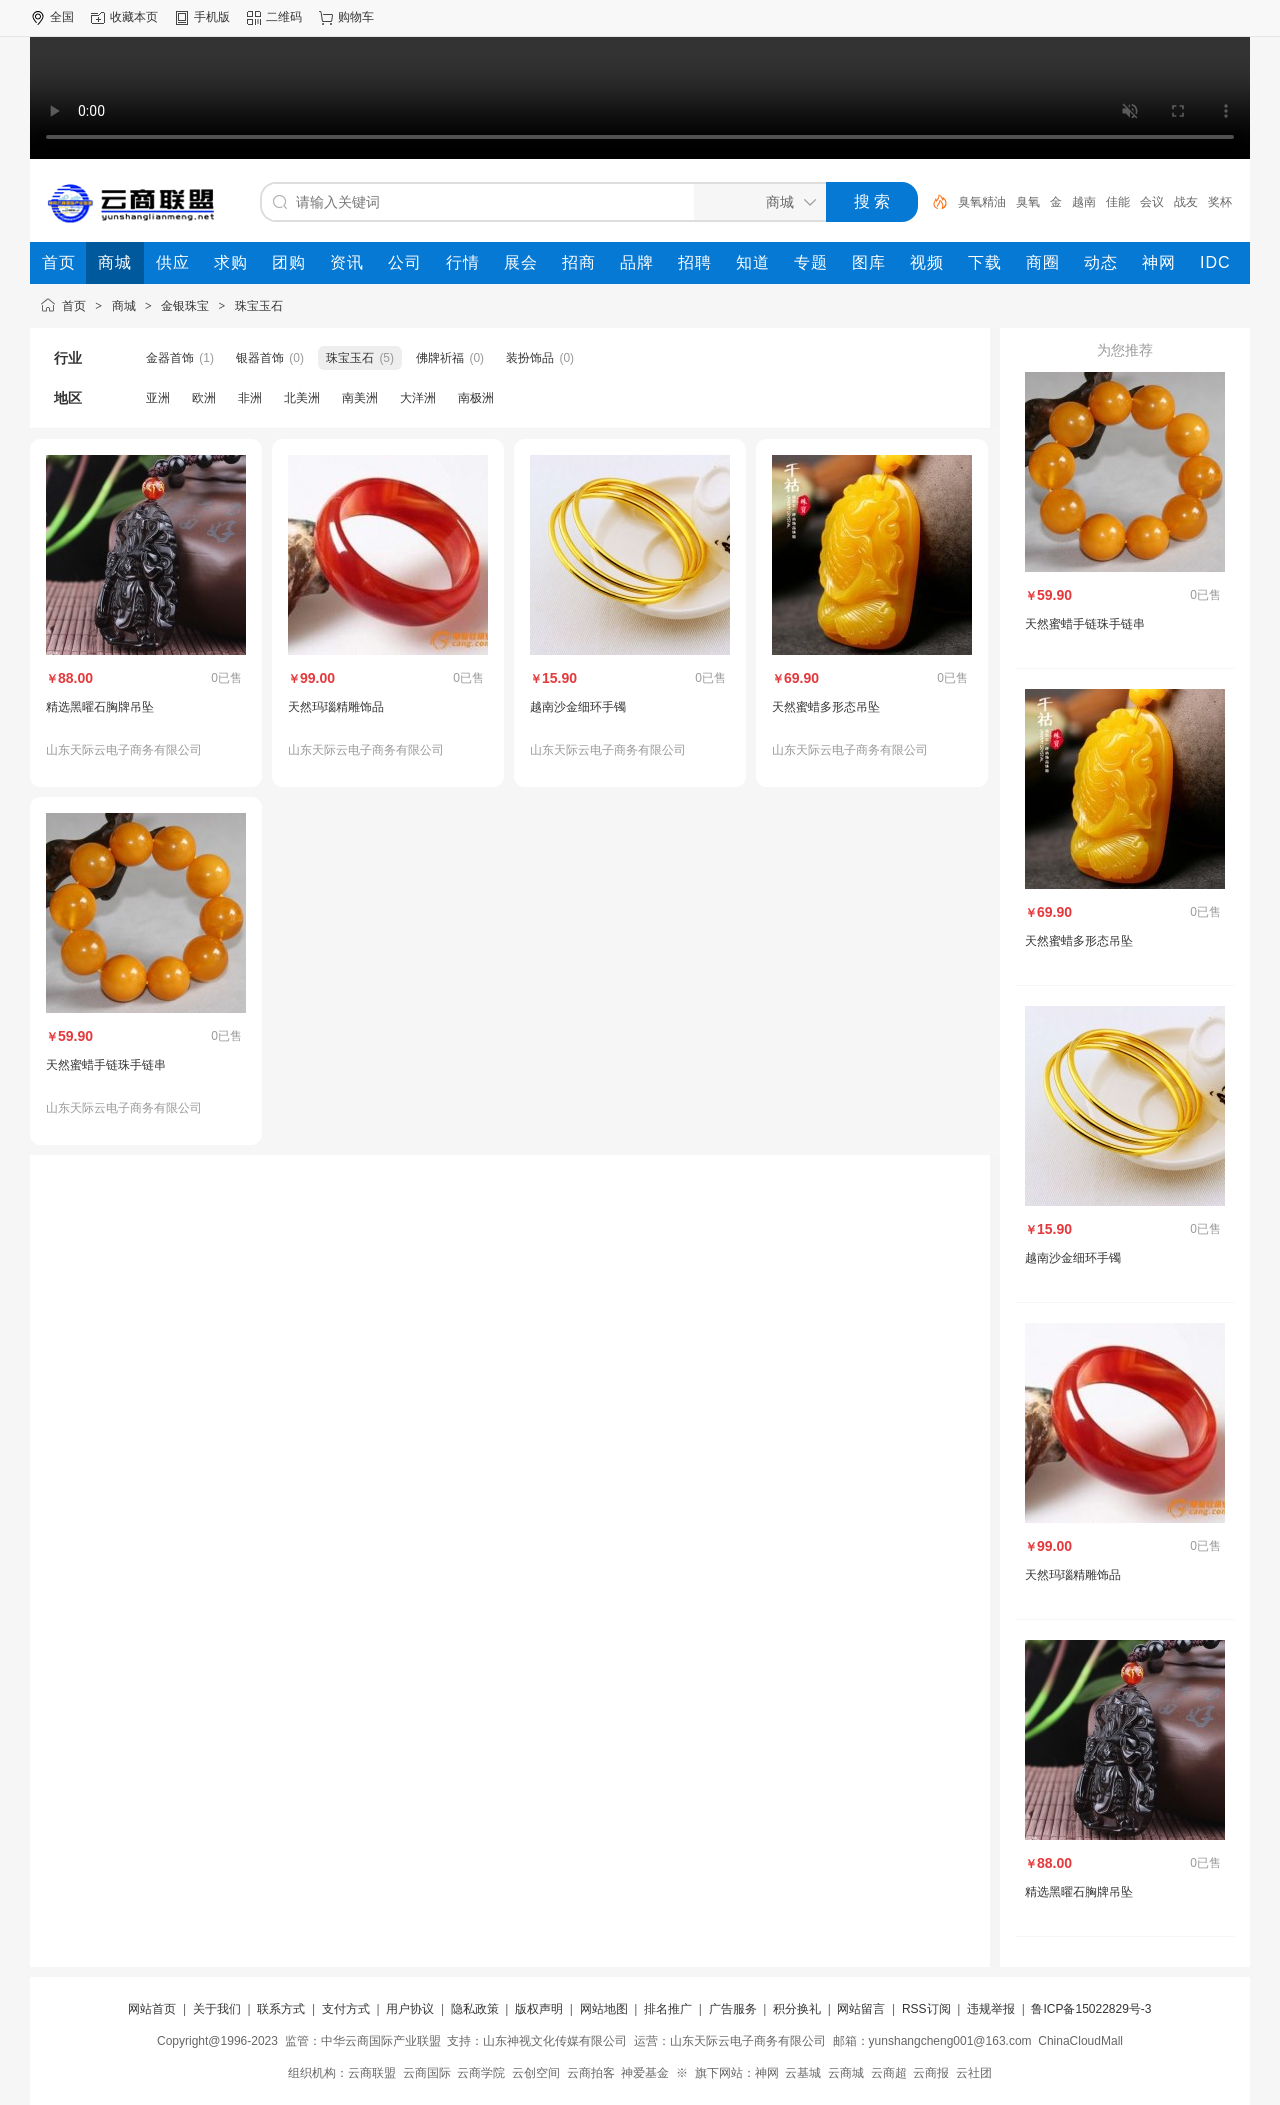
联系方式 (281, 2009)
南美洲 (360, 398)
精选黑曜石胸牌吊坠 (100, 707)
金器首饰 (170, 358)
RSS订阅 (926, 2009)
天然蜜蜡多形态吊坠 (826, 707)
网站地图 (604, 2009)
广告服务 (733, 2009)
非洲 (250, 398)
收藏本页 (134, 17)
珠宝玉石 (259, 306)
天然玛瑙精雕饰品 (336, 707)
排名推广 (668, 2009)
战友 (1186, 202)
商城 (124, 306)
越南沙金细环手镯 (578, 707)
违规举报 (991, 2009)
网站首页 (152, 2009)
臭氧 (1028, 202)
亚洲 (158, 398)
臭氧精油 (982, 202)
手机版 (212, 17)
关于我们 (217, 2009)
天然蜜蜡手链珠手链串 (106, 1065)
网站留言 (861, 2009)
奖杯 (1220, 202)
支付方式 (346, 2009)
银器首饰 (260, 358)
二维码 (284, 17)
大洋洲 (418, 398)
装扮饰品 (530, 358)
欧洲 (204, 398)
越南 (1084, 202)
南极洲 (476, 398)
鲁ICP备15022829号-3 (1091, 2009)
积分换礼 (797, 2009)
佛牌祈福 (440, 358)
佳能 (1118, 202)
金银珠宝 (185, 306)
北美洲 (302, 398)
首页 (74, 306)
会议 (1152, 202)
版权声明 (539, 2009)
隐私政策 (475, 2009)
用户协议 (410, 2009)
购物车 (356, 17)
